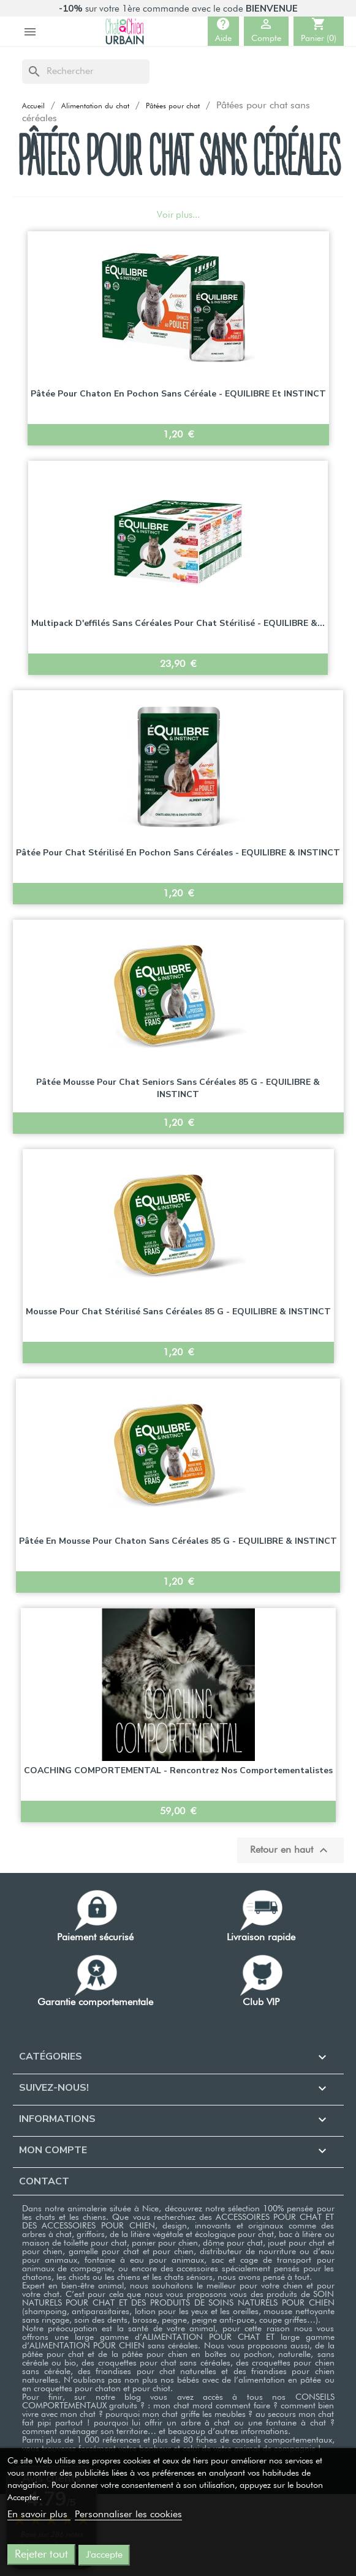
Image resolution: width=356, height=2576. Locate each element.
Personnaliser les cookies (128, 2515)
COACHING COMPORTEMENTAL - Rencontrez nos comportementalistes (178, 1770)
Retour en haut (290, 1850)
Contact (44, 2181)
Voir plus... (178, 215)
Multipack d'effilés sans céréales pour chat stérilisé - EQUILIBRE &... (178, 623)
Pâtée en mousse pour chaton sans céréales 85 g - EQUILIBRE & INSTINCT (178, 1541)
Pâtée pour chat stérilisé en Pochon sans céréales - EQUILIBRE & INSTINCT (178, 852)
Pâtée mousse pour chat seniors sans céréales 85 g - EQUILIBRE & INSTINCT (178, 1088)
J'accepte (104, 2555)
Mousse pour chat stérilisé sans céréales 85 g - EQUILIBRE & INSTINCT (178, 1311)
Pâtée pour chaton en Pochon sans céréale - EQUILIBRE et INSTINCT (178, 394)
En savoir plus (38, 2515)
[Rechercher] (86, 71)
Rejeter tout (41, 2554)
